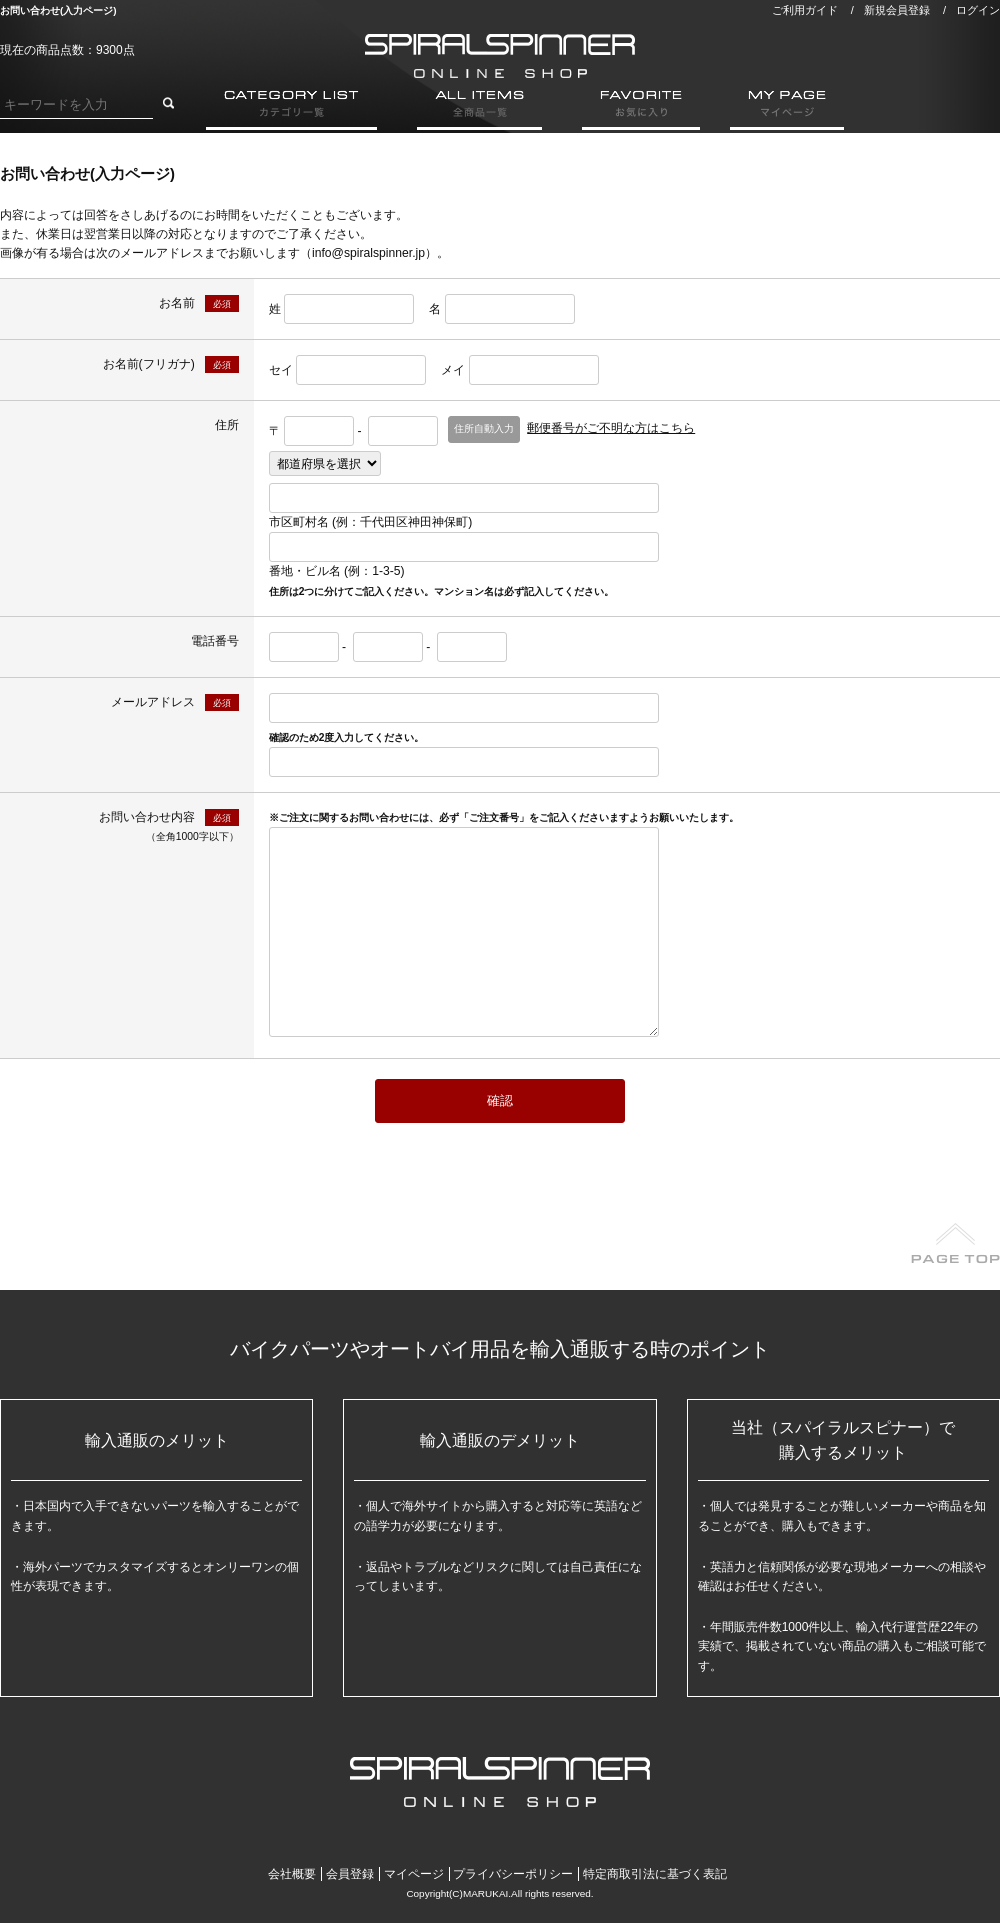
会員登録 (350, 1874)
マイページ (414, 1874)
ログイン (978, 10)
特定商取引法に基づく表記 (655, 1874)
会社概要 (292, 1874)
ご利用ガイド (805, 10)
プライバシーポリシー (513, 1874)
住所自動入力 (484, 428)
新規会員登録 (897, 10)
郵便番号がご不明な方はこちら (611, 428)
